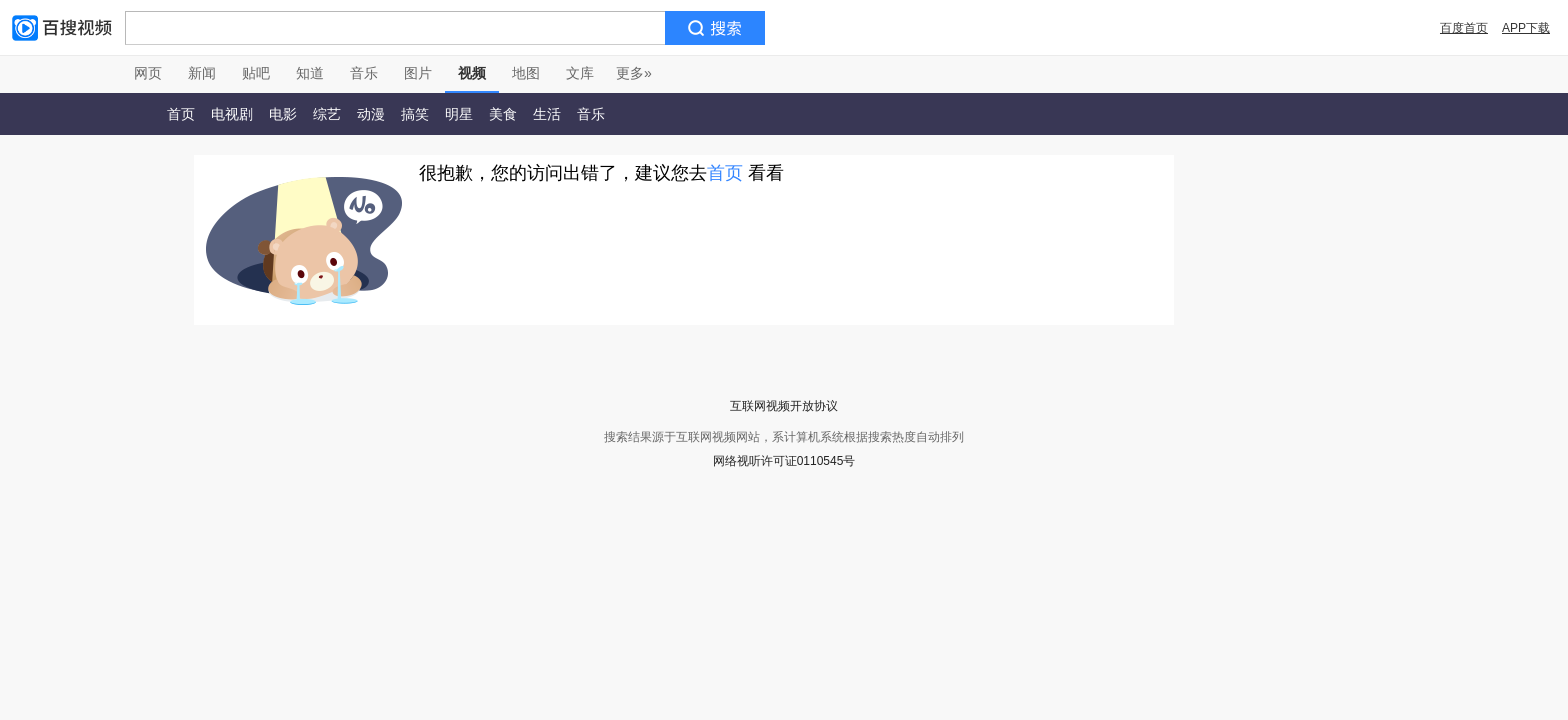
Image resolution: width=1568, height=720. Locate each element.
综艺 (327, 114)
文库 (580, 73)
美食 (503, 114)
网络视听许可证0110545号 (784, 461)
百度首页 (1464, 28)
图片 (418, 73)
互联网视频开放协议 (784, 406)
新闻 (202, 73)
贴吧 (256, 73)
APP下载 (1526, 28)
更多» (634, 73)
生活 (547, 114)
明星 (459, 114)
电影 (283, 114)
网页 (148, 73)
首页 (181, 114)
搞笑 (415, 114)
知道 (310, 73)
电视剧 (232, 114)
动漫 (371, 114)
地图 (526, 73)
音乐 (364, 73)
